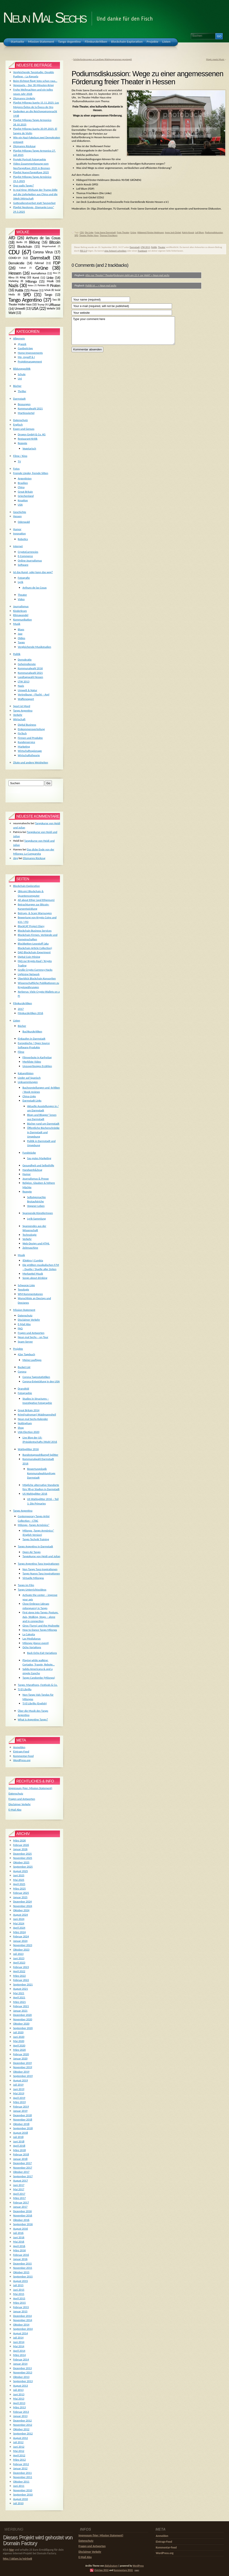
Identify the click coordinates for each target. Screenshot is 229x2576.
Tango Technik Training (35, 1539)
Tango (21, 642)
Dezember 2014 (22, 2316)
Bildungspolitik (22, 368)
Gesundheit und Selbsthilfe (38, 1165)
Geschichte (19, 512)
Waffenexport (26, 699)
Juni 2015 (18, 2289)
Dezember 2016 (22, 2211)
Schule (22, 374)
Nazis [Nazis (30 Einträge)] (17, 285)
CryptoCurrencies (28, 551)
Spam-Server (25, 1341)
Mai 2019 (18, 2093)
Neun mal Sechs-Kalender (33, 1419)
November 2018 (22, 2119)
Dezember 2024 (22, 1901)
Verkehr (17, 714)
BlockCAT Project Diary (31, 926)
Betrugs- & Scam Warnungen (35, 913)
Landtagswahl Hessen (30, 677)
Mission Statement (24, 1309)
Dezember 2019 (22, 2063)
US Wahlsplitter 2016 (34, 1493)
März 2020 (19, 2049)
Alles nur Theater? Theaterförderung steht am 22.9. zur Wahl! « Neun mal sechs (127, 275)
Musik (16, 623)
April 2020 (19, 2045)
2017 (21, 1008)
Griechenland (26, 496)
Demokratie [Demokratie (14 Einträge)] (20, 263)
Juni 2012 (18, 2446)
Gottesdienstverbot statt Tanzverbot (34, 203)
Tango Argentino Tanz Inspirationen (38, 1563)
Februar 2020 (21, 2054)
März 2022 (19, 1975)
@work (22, 344)
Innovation (19, 533)
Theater (161, 247)
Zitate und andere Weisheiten (30, 762)
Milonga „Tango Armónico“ (33, 1525)
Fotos (16, 468)
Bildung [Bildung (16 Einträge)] (38, 242)
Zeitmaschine (30, 1247)
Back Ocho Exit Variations (42, 1652)
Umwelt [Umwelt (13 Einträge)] (23, 308)
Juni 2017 (18, 2185)
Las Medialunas (31, 1638)
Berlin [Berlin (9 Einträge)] (21, 242)
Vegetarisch (29, 448)
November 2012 (22, 2424)
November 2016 (22, 2215)
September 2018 (23, 2128)
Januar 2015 (20, 2311)
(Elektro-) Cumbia (32, 1260)
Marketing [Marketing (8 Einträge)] (15, 281)
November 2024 (22, 1906)
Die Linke (89, 232)
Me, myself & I (26, 357)
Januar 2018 (20, 2159)
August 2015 (20, 2281)
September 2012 (23, 2433)
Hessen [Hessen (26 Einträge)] (19, 273)
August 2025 (20, 1871)
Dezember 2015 (22, 2263)
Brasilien (23, 483)
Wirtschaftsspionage (30, 750)
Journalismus (21, 606)
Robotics (23, 539)
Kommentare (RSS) (123, 2570)
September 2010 (23, 2494)
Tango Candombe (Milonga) (38, 1677)
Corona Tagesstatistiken (36, 1377)
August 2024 (20, 1914)
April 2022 (19, 1971)
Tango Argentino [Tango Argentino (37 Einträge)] (29, 300)
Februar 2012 (21, 2464)
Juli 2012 (18, 2442)
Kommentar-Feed (23, 1756)
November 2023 (22, 1945)
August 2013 (20, 2385)
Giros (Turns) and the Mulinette (40, 1625)
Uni (20, 378)
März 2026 (19, 1840)
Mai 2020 (18, 2041)
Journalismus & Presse (35, 1178)
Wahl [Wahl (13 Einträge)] (14, 313)
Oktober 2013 (21, 2377)
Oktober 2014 (21, 2324)
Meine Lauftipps (31, 1360)
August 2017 (20, 2180)
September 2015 (23, 2276)
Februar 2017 (21, 2202)
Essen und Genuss (23, 428)
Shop (21, 1427)
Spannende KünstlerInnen (37, 1213)
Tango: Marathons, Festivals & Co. (38, 1684)
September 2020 (23, 2028)
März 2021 (19, 2002)
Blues (21, 629)
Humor (17, 529)
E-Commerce (25, 556)
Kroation (23, 500)
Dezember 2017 (22, 2163)
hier (11, 2549)
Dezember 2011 (22, 2472)
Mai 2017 (18, 2189)
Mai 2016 (18, 2241)
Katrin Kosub (188, 232)
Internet (18, 546)
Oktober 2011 (21, 2481)
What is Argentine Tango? (33, 1719)
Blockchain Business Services (35, 930)
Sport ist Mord (21, 706)
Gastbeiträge (25, 348)
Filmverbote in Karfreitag (37, 1057)
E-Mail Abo (24, 1324)
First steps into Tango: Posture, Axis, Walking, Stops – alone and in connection (40, 1617)
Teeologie (23, 1289)
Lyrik (20, 582)
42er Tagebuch (26, 1354)
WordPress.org (21, 1760)
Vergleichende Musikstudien (34, 646)
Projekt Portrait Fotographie (29, 159)
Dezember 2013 (22, 2368)
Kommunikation (22, 619)
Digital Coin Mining (29, 956)
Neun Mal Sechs (44, 17)
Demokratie (25, 659)
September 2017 (23, 2176)
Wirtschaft (19, 719)
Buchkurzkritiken (32, 1031)
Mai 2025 (18, 1879)
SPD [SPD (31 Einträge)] (32, 294)
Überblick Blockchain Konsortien (37, 978)
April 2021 (19, 1997)
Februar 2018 (21, 2154)
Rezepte (22, 443)
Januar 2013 (20, 2416)
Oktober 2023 (21, 1949)
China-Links (29, 1096)
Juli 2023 (18, 1953)
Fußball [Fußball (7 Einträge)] (25, 267)
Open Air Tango (31, 1552)
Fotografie (24, 577)
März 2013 (19, 2407)
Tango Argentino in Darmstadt (35, 1546)
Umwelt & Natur (27, 690)
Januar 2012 (20, 2468)
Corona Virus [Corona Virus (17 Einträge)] (46, 252)
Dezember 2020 (22, 2015)
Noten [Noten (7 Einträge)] (32, 285)
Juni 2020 (18, 2036)
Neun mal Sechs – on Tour (33, 1337)
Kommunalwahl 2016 (30, 668)
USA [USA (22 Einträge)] (39, 308)
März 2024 (19, 1932)
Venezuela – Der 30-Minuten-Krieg (33, 85)
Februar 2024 (21, 1936)
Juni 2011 (18, 2485)
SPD (76, 235)
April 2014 (19, 2350)
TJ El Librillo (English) (34, 1703)
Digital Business (27, 724)
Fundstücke (29, 1152)
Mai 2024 (18, 1923)
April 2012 (19, 2455)
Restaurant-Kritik (28, 438)
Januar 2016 (20, 2259)
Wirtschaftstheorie (29, 755)
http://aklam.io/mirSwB (17, 2558)
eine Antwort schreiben (115, 250)
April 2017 (19, 2193)
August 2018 (20, 2132)
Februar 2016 (21, 2254)
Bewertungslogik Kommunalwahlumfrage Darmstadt (41, 1473)
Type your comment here (123, 330)
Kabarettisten (26, 1073)
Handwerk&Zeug (32, 1169)
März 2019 (19, 2102)
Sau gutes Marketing (39, 1158)
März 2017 (19, 2198)
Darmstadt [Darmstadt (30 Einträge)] (45, 258)
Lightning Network (29, 974)
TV (19, 461)
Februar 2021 (21, 2006)
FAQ (20, 1328)
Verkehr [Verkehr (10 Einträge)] (53, 309)
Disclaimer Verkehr (29, 1319)
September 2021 (23, 1984)
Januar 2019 (20, 2110)
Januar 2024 (20, 1941)
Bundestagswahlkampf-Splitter (40, 1454)
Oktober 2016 (21, 2220)
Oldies (21, 638)
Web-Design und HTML (35, 1243)
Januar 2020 (20, 2058)
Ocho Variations (31, 1647)
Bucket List (24, 1367)
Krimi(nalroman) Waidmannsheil (37, 1414)
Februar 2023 (21, 1967)
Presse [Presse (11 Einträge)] (36, 290)
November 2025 (22, 1858)
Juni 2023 (18, 1958)
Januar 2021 (20, 2010)
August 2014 (20, 2333)
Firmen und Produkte (30, 737)
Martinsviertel (26, 413)
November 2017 (22, 2167)
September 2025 (23, 1866)
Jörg (15, 858)
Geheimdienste (27, 664)
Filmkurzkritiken (22, 1003)
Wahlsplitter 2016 (28, 1449)
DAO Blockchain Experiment (34, 952)
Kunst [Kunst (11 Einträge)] (38, 277)
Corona (22, 1371)
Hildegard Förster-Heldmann (150, 232)
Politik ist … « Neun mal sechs (101, 285)
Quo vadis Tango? (23, 185)
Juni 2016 (18, 2237)
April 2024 (19, 1927)
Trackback (142, 250)
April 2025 (19, 1884)
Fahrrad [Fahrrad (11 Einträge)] (43, 263)
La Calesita (28, 1634)
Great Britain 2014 (29, 1410)
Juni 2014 (18, 2342)
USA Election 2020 (28, 1432)
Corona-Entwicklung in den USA (40, 1381)
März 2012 (19, 2459)
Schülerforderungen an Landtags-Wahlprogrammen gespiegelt (102, 59)
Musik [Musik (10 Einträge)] (53, 281)
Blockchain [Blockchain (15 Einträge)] (28, 246)
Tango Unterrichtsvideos (32, 1589)
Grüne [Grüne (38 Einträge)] (47, 268)
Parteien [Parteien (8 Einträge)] (43, 285)
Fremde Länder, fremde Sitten (30, 473)
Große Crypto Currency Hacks (35, 969)
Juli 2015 (18, 2285)
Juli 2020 (18, 2032)
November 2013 (22, 2372)
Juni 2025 (18, 1875)
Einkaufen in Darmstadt (31, 1038)
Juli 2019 (18, 2084)
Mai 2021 (18, 1993)
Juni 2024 (18, 1919)
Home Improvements (30, 352)
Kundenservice (26, 742)
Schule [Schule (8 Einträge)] (49, 290)
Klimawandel (20, 615)
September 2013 (23, 2381)
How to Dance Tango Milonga (39, 1629)
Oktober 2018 (21, 2124)
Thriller (22, 391)
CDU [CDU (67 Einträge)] (19, 252)
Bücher (17, 386)
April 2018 (19, 2145)
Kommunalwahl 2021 (30, 408)
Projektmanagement (30, 361)
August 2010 (20, 2499)
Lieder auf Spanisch (29, 1077)
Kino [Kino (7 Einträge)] (56, 272)
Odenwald (24, 521)
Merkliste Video (31, 1061)
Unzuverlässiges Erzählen (37, 1066)
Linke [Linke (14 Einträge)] (53, 277)
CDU (82, 232)
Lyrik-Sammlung (36, 1218)
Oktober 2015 (21, 2272)
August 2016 (20, 2228)
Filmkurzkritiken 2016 (30, 1013)
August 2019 (20, 2080)
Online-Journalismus (30, 560)
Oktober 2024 (21, 1910)
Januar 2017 (20, 2206)
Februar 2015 (21, 2307)
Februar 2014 (21, 2359)
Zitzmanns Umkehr (24, 98)
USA (20, 504)
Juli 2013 (18, 2390)
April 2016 (19, 2246)
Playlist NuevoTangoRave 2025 (31, 172)
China (21, 487)
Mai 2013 (18, 2398)
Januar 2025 (20, 1897)
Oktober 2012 (21, 2429)
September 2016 (23, 2224)
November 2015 (22, 2267)
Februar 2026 (21, 1845)
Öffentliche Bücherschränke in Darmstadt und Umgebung (43, 1132)
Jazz (20, 633)
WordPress (138, 2565)
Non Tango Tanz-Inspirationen (39, 1569)
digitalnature (111, 2565)
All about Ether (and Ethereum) (36, 900)
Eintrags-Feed (21, 1751)
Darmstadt (135, 247)
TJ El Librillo (25, 1689)
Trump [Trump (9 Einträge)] (42, 304)
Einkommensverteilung (31, 729)
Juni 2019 (18, 2089)
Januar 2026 (20, 1849)
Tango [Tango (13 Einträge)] (52, 294)
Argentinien (25, 478)
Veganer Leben (36, 1206)
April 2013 (19, 2403)
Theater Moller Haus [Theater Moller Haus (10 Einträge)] (22, 304)
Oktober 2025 (21, 1862)
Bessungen (24, 404)
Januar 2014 (20, 2363)
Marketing (24, 746)
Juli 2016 (18, 2233)
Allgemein (19, 338)
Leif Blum (199, 232)
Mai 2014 (18, 2346)
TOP (137, 2570)
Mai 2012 (18, 2451)
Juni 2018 (18, 2141)
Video (21, 599)
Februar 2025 (21, 1892)
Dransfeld (23, 1388)
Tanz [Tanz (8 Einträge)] (56, 299)
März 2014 (19, 2355)
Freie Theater (123, 232)
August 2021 (20, 1988)
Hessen (17, 516)
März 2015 (19, 2302)
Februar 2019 (21, 2106)
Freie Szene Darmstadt (105, 232)
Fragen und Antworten (31, 1333)
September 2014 (23, 2328)
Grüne (133, 232)
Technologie (29, 1234)
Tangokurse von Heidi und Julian (41, 1556)
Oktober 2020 (21, 2023)
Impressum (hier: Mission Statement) (30, 1788)
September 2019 (23, 2076)
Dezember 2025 (22, 1853)
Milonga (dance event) (35, 1643)
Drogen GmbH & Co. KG (32, 434)
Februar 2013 (21, 2411)
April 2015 (19, 2298)
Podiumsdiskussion (214, 232)
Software (23, 564)
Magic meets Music (215, 59)
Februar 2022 (21, 1980)
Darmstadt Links (31, 1100)
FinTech (22, 733)
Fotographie (25, 1393)
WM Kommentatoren (30, 1294)
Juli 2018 (18, 2137)
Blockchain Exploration (26, 886)
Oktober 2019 (21, 2071)
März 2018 (19, 2150)
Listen (16, 1020)
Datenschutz (20, 420)
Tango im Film (26, 1585)
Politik (154, 247)
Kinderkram (20, 610)
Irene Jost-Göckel (173, 232)
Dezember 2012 (22, 2420)
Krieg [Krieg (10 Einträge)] (25, 277)
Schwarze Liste (26, 1285)
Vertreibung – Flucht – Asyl (33, 694)
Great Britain (25, 491)
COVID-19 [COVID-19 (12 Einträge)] (18, 258)
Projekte (18, 1348)
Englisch (18, 424)
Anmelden (19, 1747)
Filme (21, 1051)
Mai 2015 (18, 2294)
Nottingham (25, 1423)
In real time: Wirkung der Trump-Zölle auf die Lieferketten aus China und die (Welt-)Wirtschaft (35, 194)
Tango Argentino (22, 710)
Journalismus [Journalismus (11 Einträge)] (41, 273)
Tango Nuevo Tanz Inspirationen (41, 1573)
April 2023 (19, 1962)
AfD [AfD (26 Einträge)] (16, 238)
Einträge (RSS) (101, 2570)
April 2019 (19, 2097)
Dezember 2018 (22, 2115)
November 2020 (22, 2019)
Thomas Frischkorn (108, 235)
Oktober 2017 (21, 2172)
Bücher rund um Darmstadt (43, 1123)
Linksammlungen (28, 1082)
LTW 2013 (145, 247)
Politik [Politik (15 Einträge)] (22, 290)
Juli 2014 (18, 2337)
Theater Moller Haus (88, 235)
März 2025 (19, 1888)
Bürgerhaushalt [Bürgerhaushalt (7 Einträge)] (51, 246)
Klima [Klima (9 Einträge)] (13, 277)
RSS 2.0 (83, 250)
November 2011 (22, 2477)
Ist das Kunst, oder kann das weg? (33, 572)
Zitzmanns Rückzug (24, 146)
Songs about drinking (34, 1278)
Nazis (21, 685)
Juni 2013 (18, 2394)
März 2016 (19, 2250)
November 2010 (22, 2490)
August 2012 (20, 2438)
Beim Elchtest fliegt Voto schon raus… (35, 81)
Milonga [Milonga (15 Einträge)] (35, 281)
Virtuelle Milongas (33, 1578)
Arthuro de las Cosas (34, 587)
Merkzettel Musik (32, 1273)
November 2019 (22, 2067)
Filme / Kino (20, 456)
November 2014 (22, 2320)
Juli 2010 (18, 2503)
